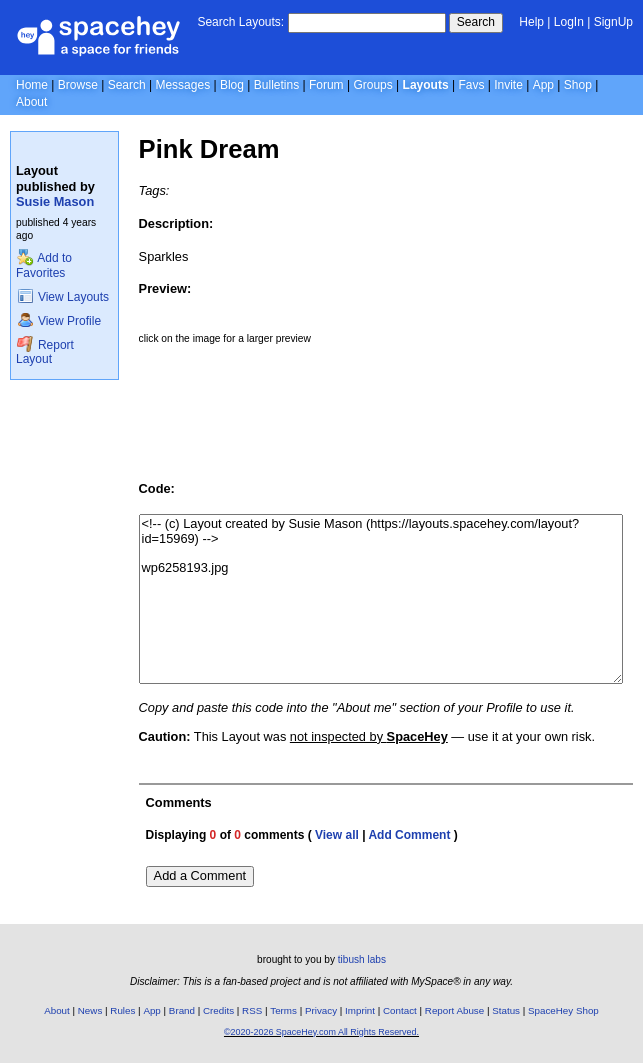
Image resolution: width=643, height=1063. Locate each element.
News (90, 1010)
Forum (326, 85)
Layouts (426, 85)
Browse (78, 85)
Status (506, 1010)
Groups (372, 85)
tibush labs (362, 959)
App (543, 85)
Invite (508, 85)
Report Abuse (454, 1010)
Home (32, 85)
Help (531, 22)
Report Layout (45, 352)
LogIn (569, 22)
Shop (578, 85)
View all (337, 835)
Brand (182, 1010)
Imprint (360, 1010)
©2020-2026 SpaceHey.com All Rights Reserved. (321, 1032)
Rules (122, 1010)
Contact (400, 1010)
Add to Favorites (44, 265)
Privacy (321, 1010)
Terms (283, 1010)
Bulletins (276, 85)
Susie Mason (55, 201)
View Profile (59, 321)
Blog (232, 85)
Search (476, 22)
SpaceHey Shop (563, 1010)
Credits (218, 1010)
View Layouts (63, 297)
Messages (182, 85)
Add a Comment (200, 875)
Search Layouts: (240, 22)
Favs (471, 85)
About (31, 102)
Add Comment (409, 835)
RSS (252, 1010)
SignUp (613, 22)
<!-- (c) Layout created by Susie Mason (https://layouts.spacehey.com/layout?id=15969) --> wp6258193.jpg (381, 599)
